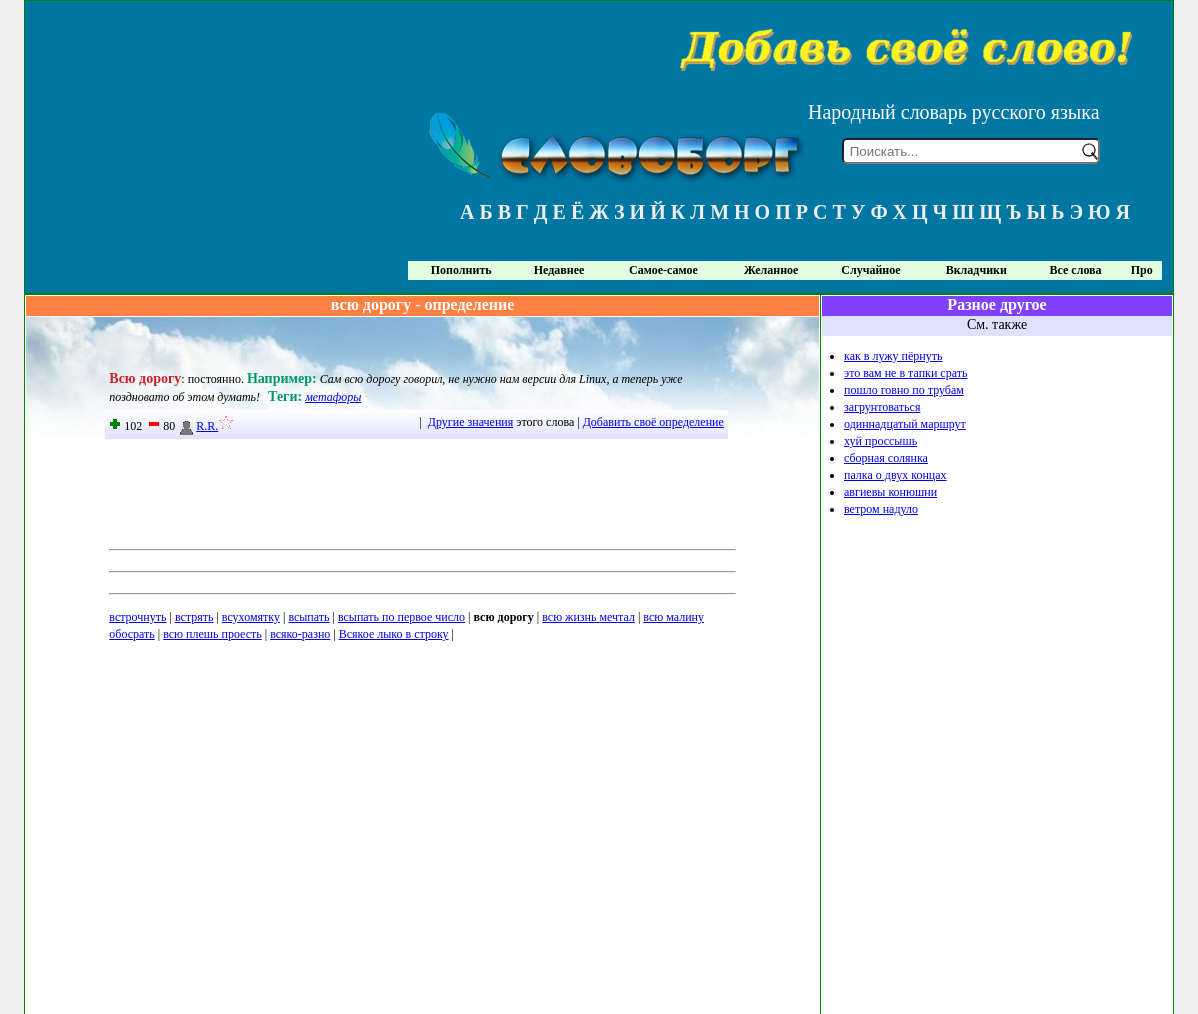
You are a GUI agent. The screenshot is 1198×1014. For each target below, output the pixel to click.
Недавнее (559, 270)
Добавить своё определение (653, 422)
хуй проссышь (880, 441)
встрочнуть (137, 617)
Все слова (1076, 270)
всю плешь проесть (212, 634)
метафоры (333, 397)
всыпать (308, 617)
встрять (194, 617)
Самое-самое (663, 270)
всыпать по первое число (401, 617)
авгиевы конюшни (890, 492)
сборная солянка (886, 458)
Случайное (870, 270)
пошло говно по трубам (904, 390)
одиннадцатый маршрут (905, 424)
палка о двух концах (895, 475)
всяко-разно (300, 634)
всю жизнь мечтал (588, 617)
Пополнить (461, 270)
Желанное (771, 270)
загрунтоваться (882, 407)
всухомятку (251, 617)
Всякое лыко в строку (394, 634)
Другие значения (470, 422)
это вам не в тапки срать (905, 373)
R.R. (198, 426)
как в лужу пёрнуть (893, 356)
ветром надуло (881, 509)
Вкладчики (976, 270)
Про (1142, 270)
